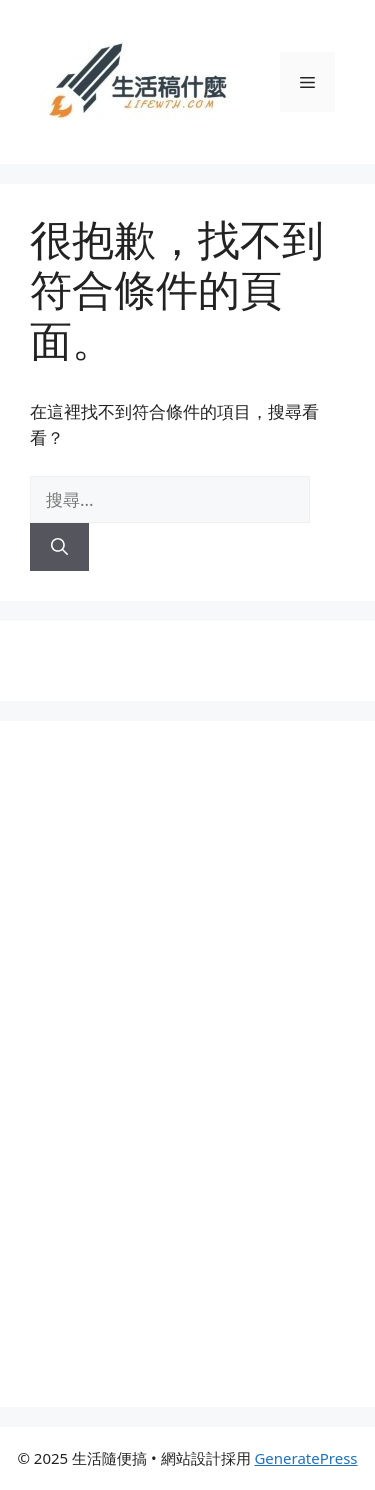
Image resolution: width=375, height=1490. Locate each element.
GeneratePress (305, 1458)
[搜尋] (59, 547)
